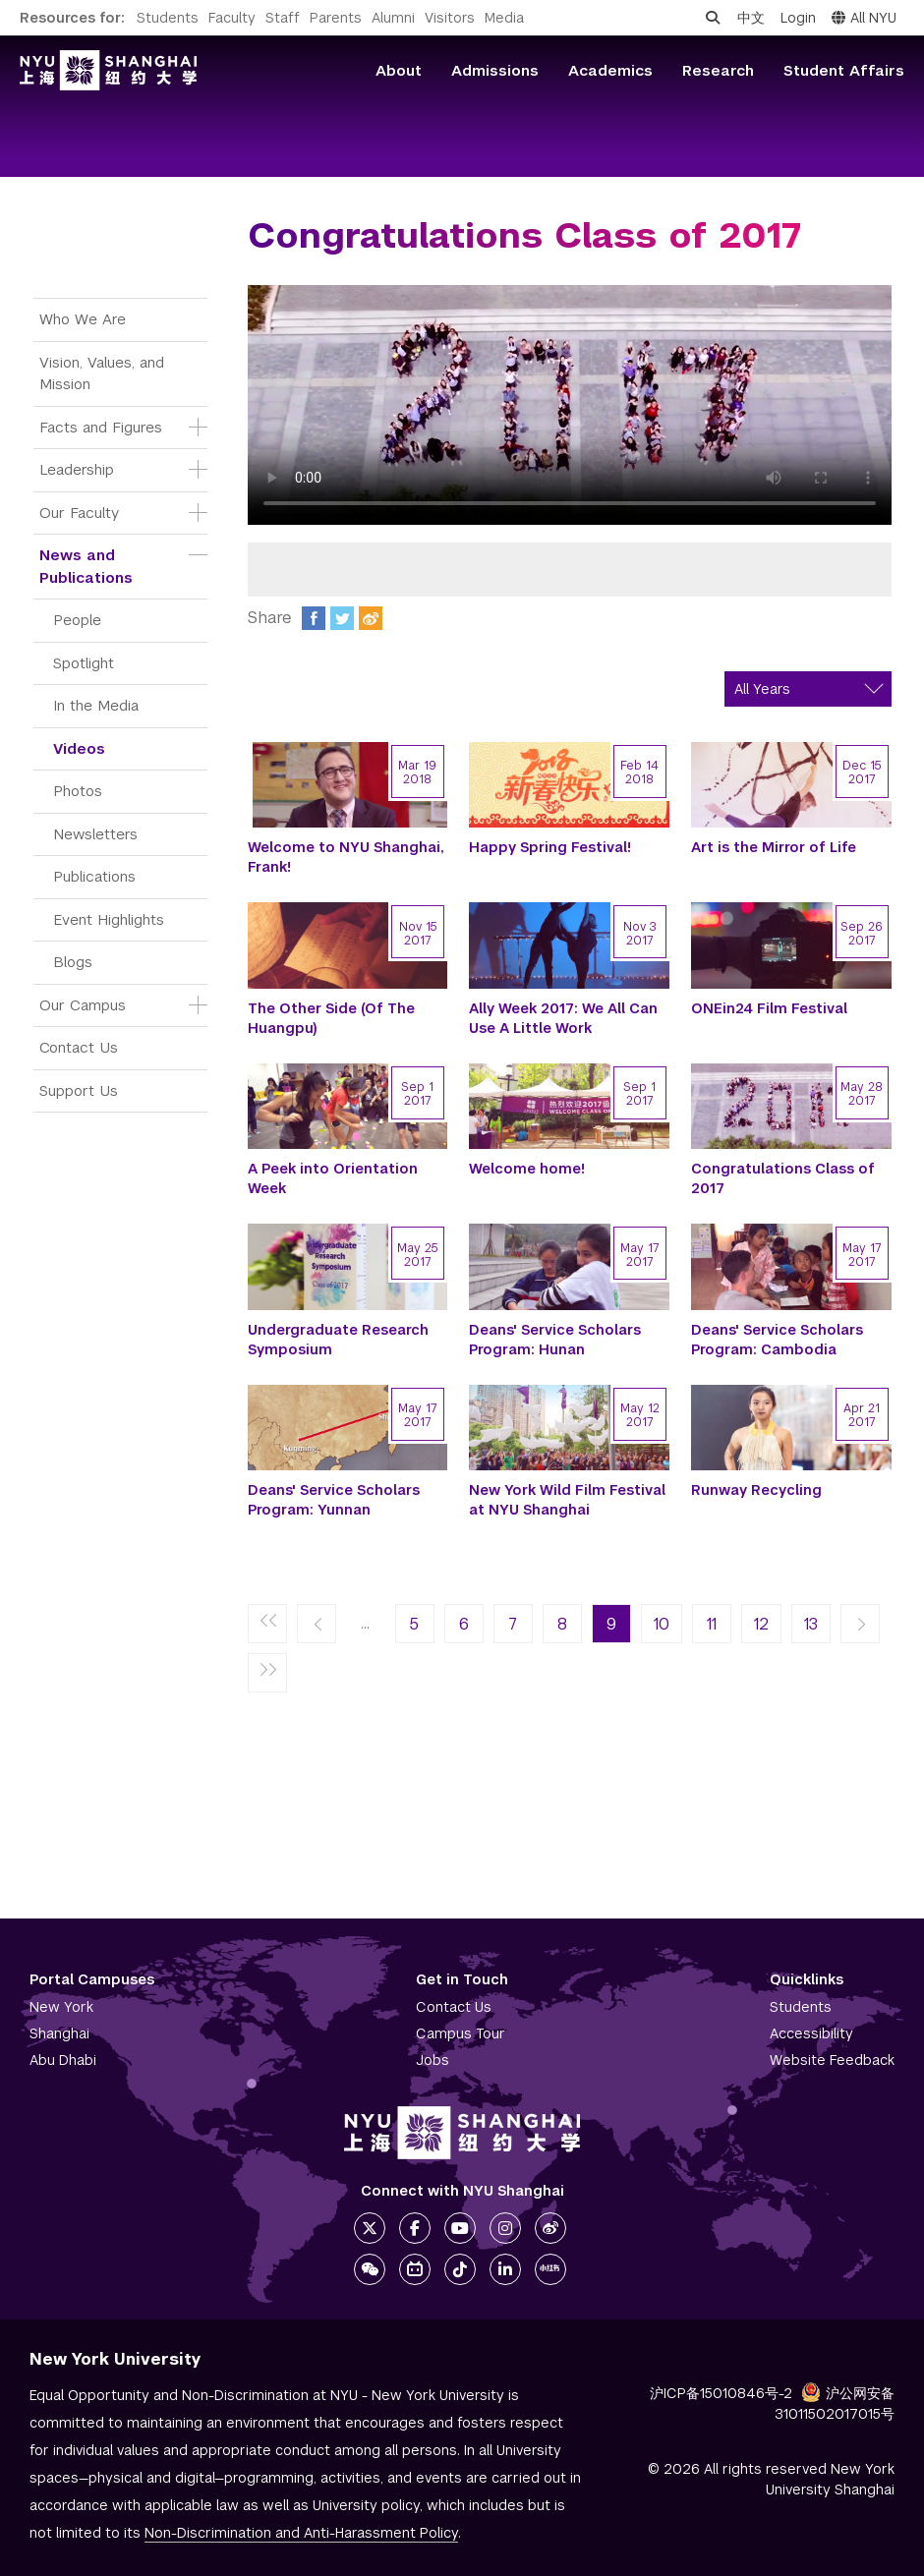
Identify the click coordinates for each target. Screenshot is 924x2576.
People (77, 619)
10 (661, 1624)
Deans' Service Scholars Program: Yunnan (334, 1499)
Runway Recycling (756, 1490)
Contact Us (78, 1047)
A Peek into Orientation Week (333, 1178)
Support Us (78, 1090)
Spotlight (83, 663)
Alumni (393, 18)
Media (504, 18)
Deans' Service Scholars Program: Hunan (555, 1339)
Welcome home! (527, 1168)
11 (712, 1624)
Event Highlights (108, 919)
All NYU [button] (864, 18)
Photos (77, 790)
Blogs (72, 961)
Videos (79, 748)
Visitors (450, 18)
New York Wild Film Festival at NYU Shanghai (567, 1499)
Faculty (232, 18)
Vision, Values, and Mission (104, 373)
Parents (336, 18)
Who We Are (82, 319)
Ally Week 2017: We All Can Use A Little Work (563, 1018)
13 (811, 1624)
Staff (282, 18)
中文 (751, 18)
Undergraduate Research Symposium (338, 1339)
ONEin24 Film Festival (769, 1008)
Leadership (76, 469)
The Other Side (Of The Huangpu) (331, 1018)
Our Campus (82, 1005)
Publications (94, 876)
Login (798, 18)
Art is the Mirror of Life (773, 847)
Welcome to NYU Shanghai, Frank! (346, 857)
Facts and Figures (100, 427)
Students (168, 18)
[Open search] (713, 17)
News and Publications (86, 566)
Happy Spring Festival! (550, 847)
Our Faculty (79, 512)
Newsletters (95, 834)
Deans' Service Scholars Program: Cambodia (777, 1339)
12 (761, 1624)
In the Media (96, 705)
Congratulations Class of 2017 (783, 1178)
